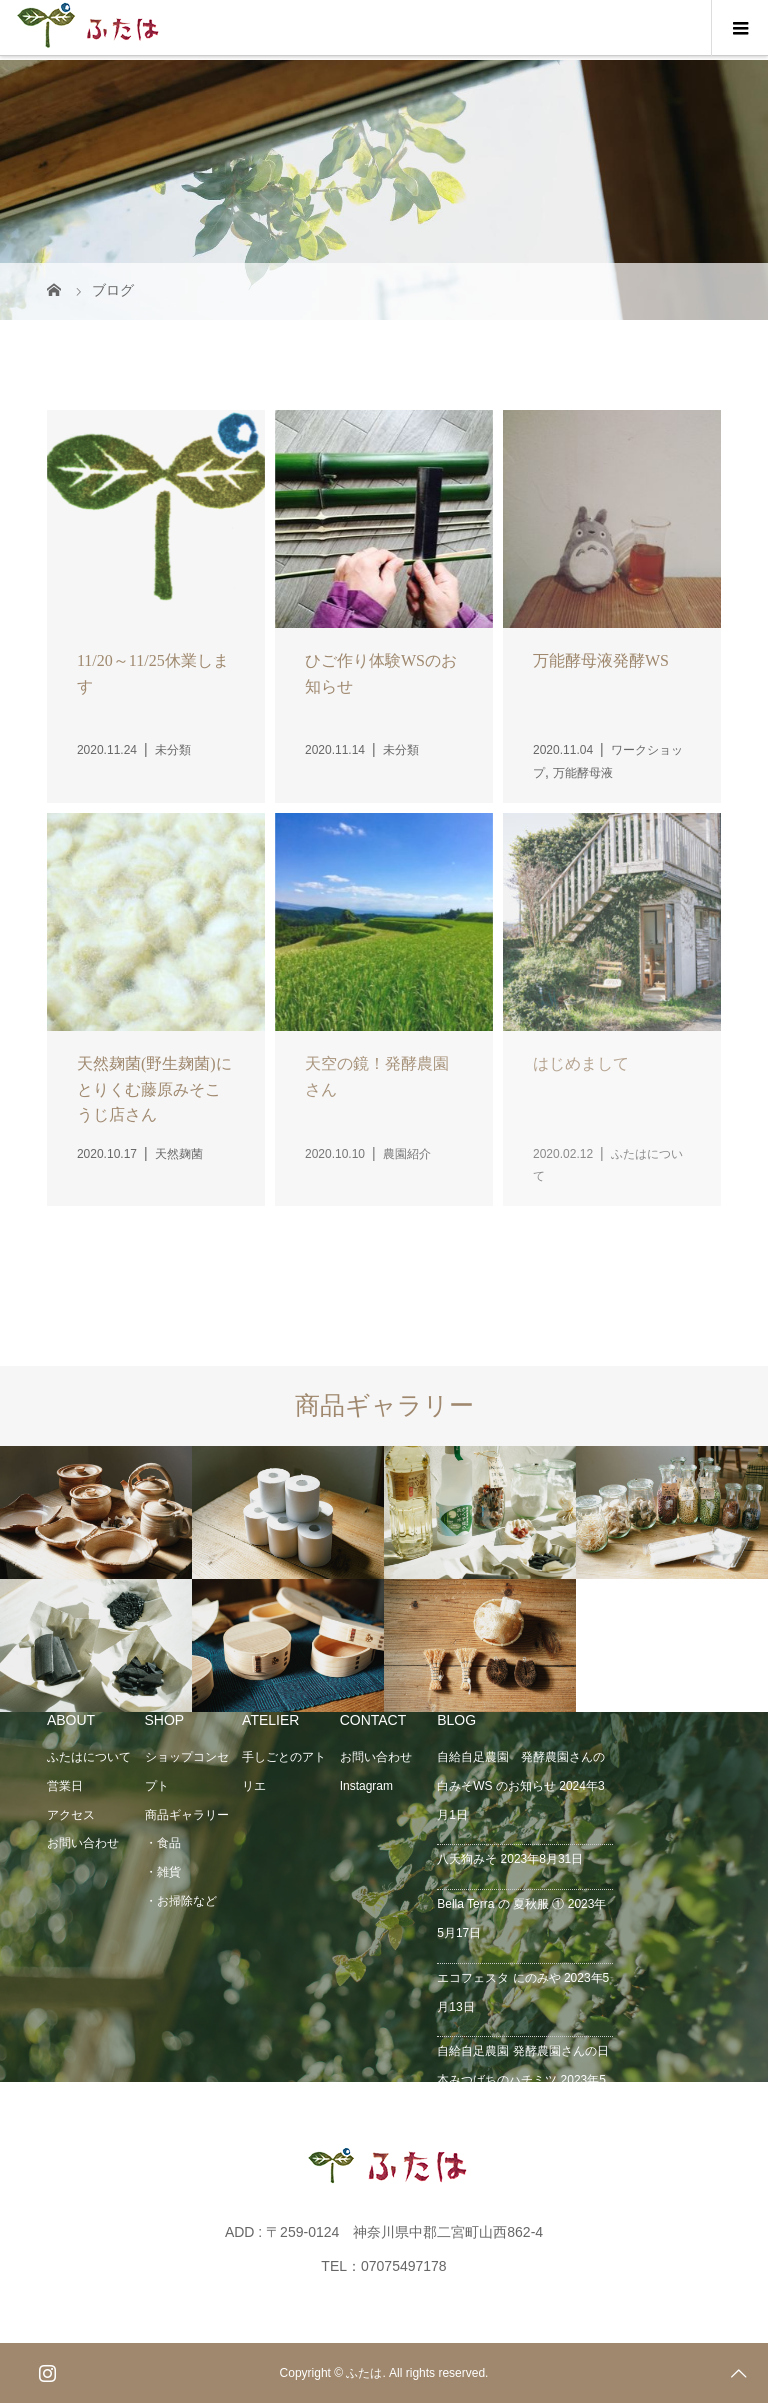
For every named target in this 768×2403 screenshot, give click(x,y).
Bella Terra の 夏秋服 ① (500, 1904)
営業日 (65, 1786)
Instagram (366, 1786)
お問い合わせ (83, 1843)
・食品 (163, 1843)
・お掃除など (181, 1901)
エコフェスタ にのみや (498, 1978)
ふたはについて (89, 1757)
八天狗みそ (467, 1859)
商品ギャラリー (187, 1815)
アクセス (71, 1815)
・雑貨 (163, 1872)
